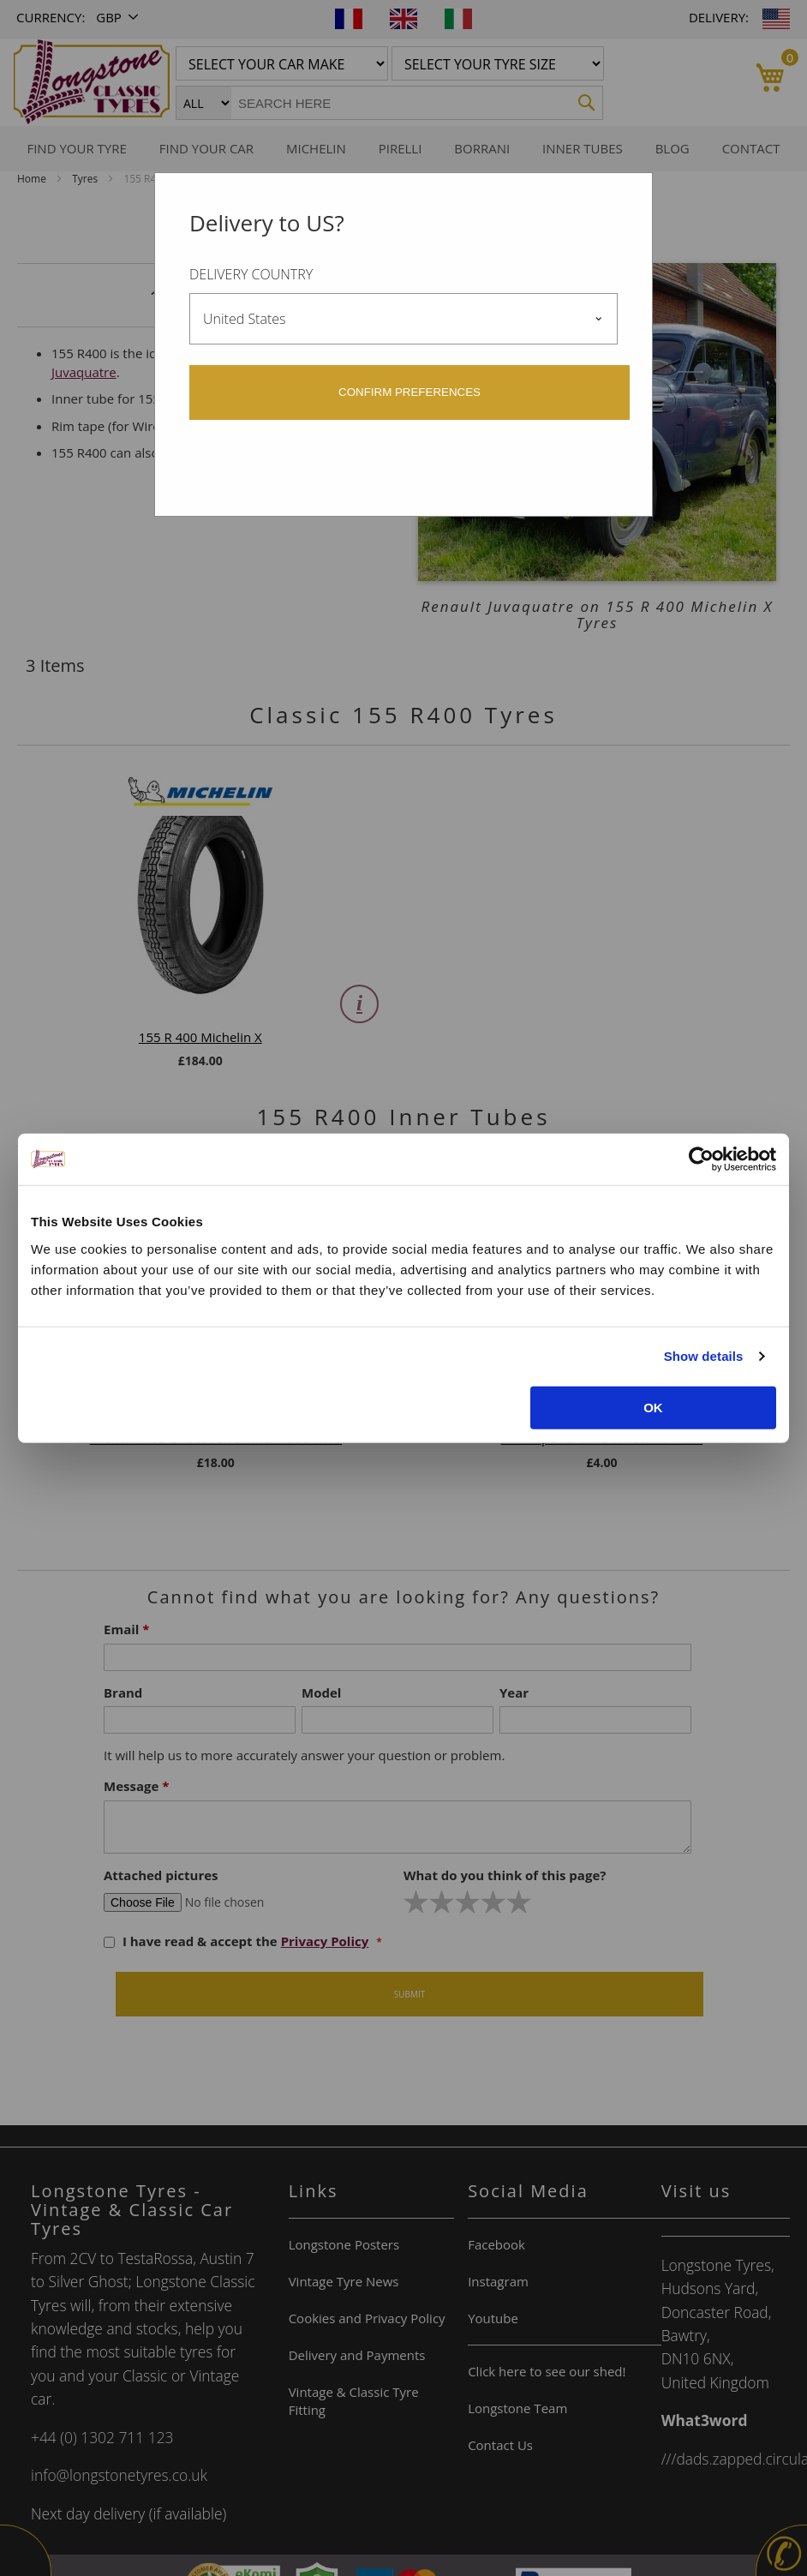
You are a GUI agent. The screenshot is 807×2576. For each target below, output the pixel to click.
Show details (704, 1356)
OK (653, 1406)
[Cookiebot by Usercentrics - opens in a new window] (701, 1159)
